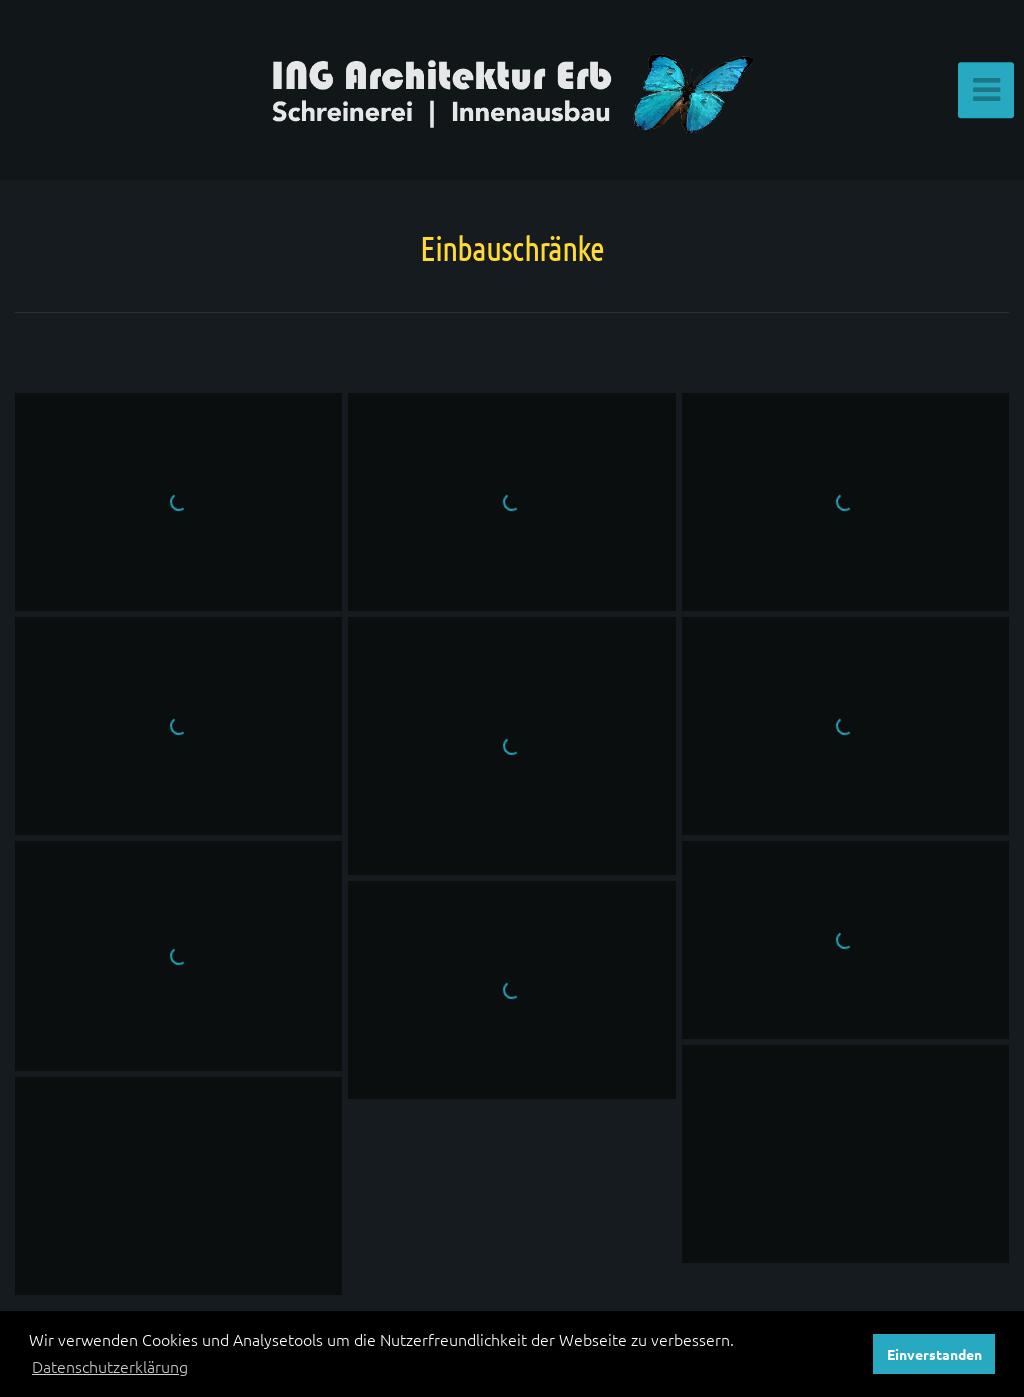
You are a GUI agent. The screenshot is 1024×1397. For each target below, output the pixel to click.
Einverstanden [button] (934, 1354)
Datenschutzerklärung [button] (110, 1366)
